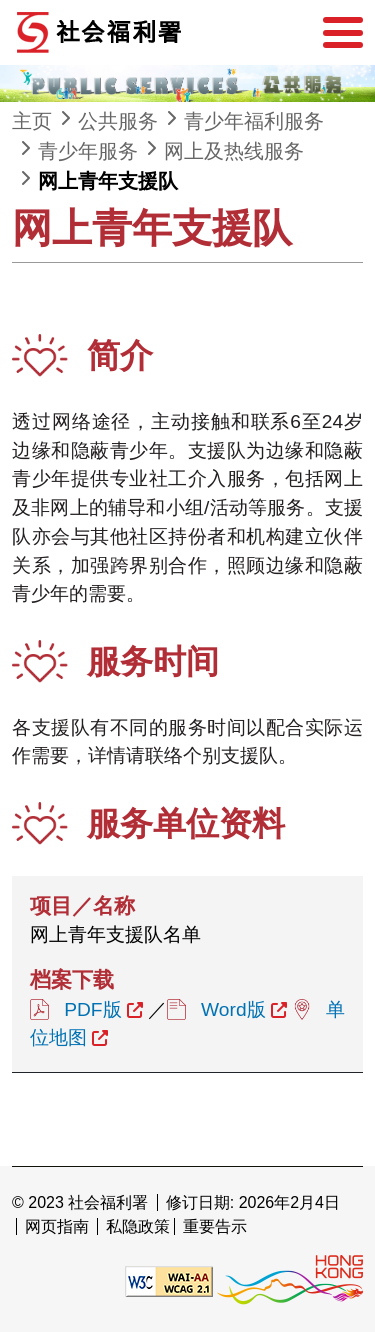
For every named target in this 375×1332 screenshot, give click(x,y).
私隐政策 (138, 1226)
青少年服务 (88, 151)
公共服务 (118, 121)
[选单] (343, 33)
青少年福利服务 (254, 121)
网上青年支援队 (108, 181)
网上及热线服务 (234, 151)
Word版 (233, 1009)
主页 (32, 121)
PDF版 (92, 1009)
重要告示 (215, 1226)
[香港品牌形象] (290, 1280)
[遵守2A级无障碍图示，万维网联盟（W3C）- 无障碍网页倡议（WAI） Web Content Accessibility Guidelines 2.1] (169, 1280)
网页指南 (57, 1226)
